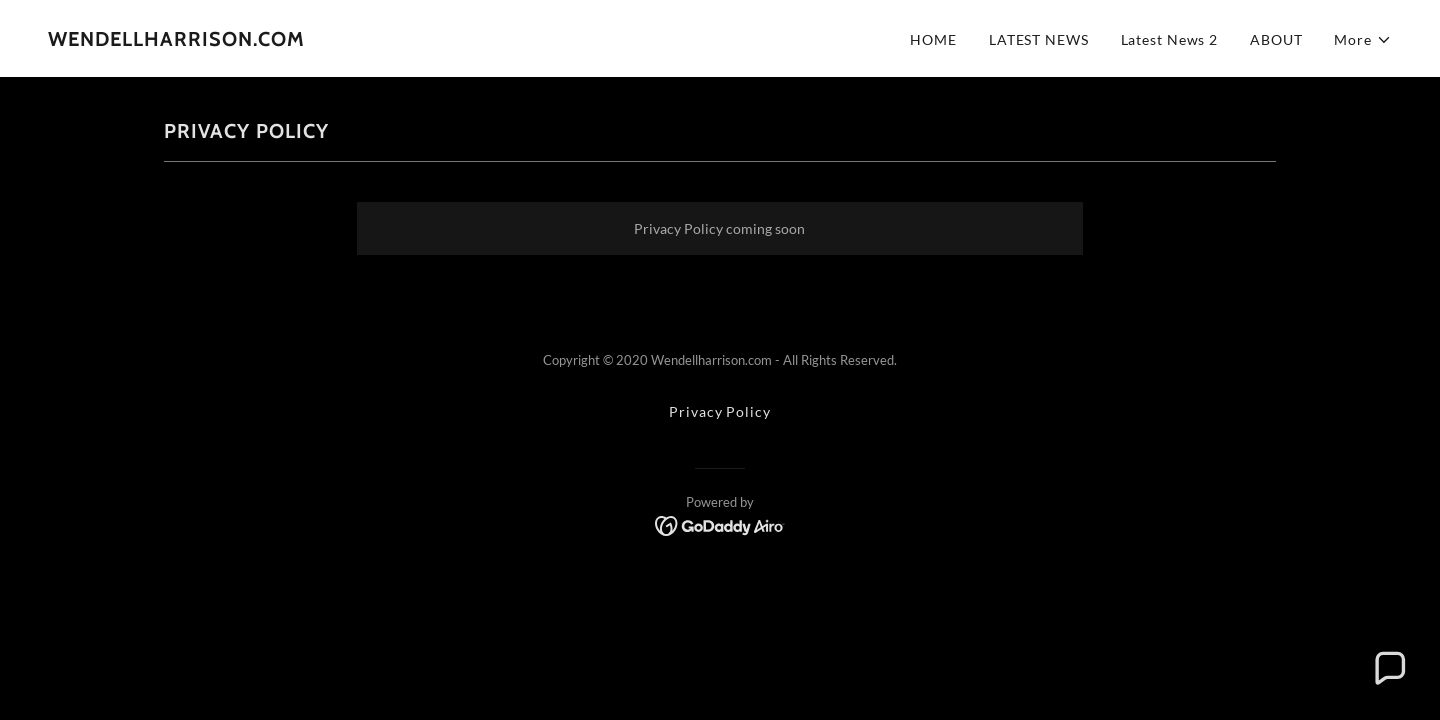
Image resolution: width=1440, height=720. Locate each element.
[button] (1363, 39)
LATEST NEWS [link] (1039, 39)
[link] (176, 40)
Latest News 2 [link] (1169, 39)
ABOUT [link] (1276, 39)
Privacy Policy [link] (719, 411)
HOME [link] (933, 39)
